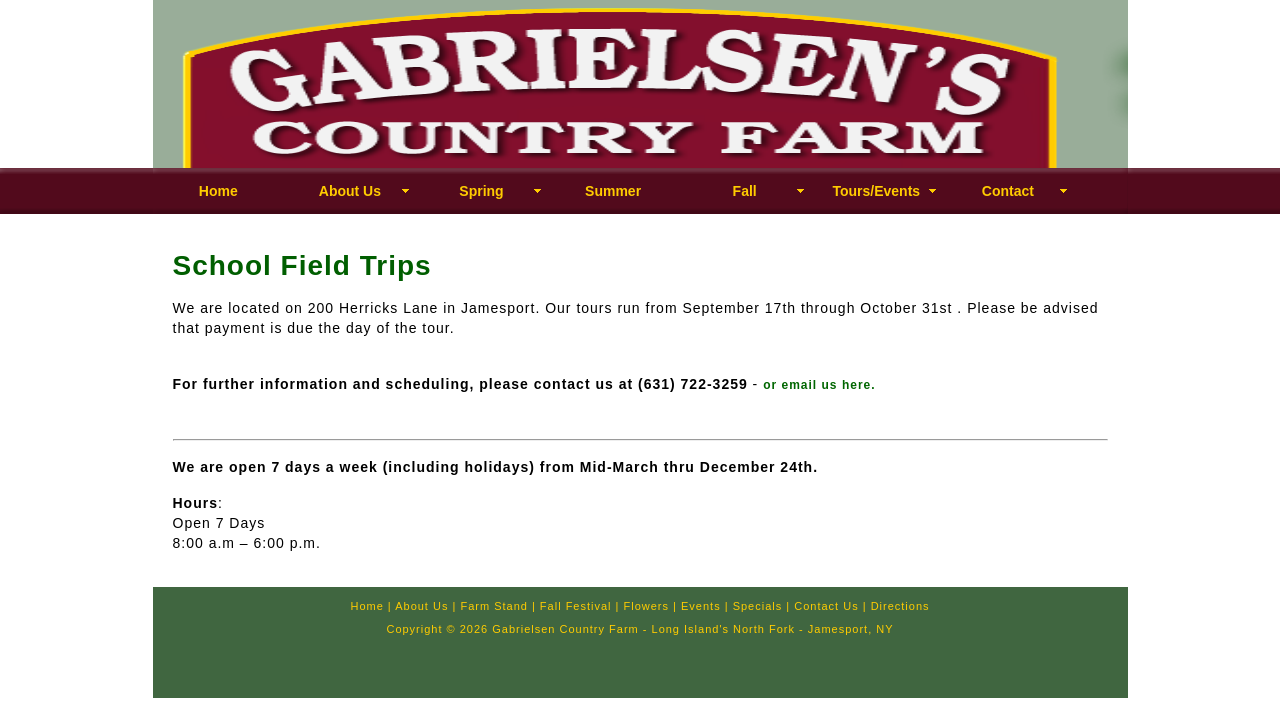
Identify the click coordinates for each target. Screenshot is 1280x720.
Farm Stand (493, 606)
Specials (758, 606)
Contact (1008, 191)
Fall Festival (576, 606)
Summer (613, 191)
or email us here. (819, 385)
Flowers (647, 606)
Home (218, 191)
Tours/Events (876, 191)
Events (701, 606)
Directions (900, 606)
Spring (481, 191)
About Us (350, 191)
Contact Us (826, 606)
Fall (745, 191)
